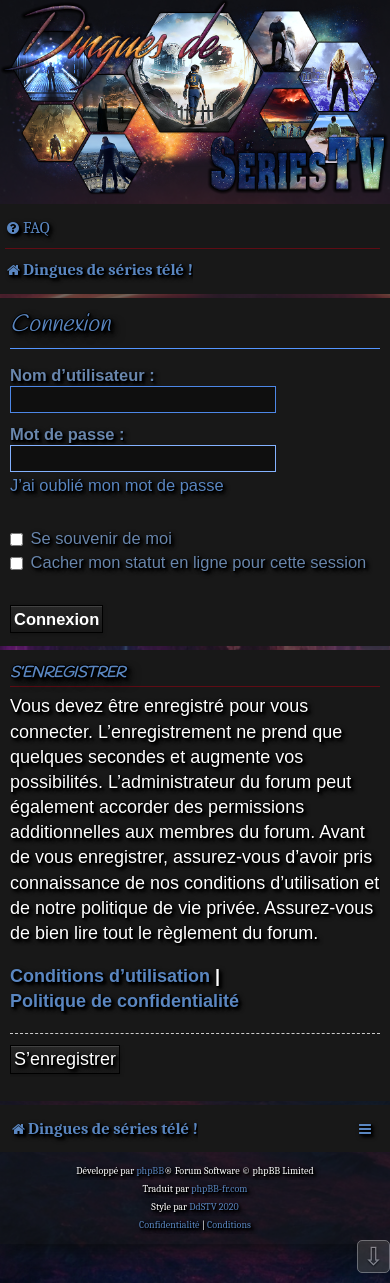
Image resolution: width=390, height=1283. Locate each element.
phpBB (150, 1171)
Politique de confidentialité (124, 1001)
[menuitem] (27, 228)
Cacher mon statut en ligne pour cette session (188, 562)
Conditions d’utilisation (110, 976)
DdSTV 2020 (213, 1207)
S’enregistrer (65, 1059)
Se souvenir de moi (91, 538)
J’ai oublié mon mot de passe (117, 485)
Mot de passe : (67, 434)
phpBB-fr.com (219, 1189)
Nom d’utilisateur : (82, 375)
